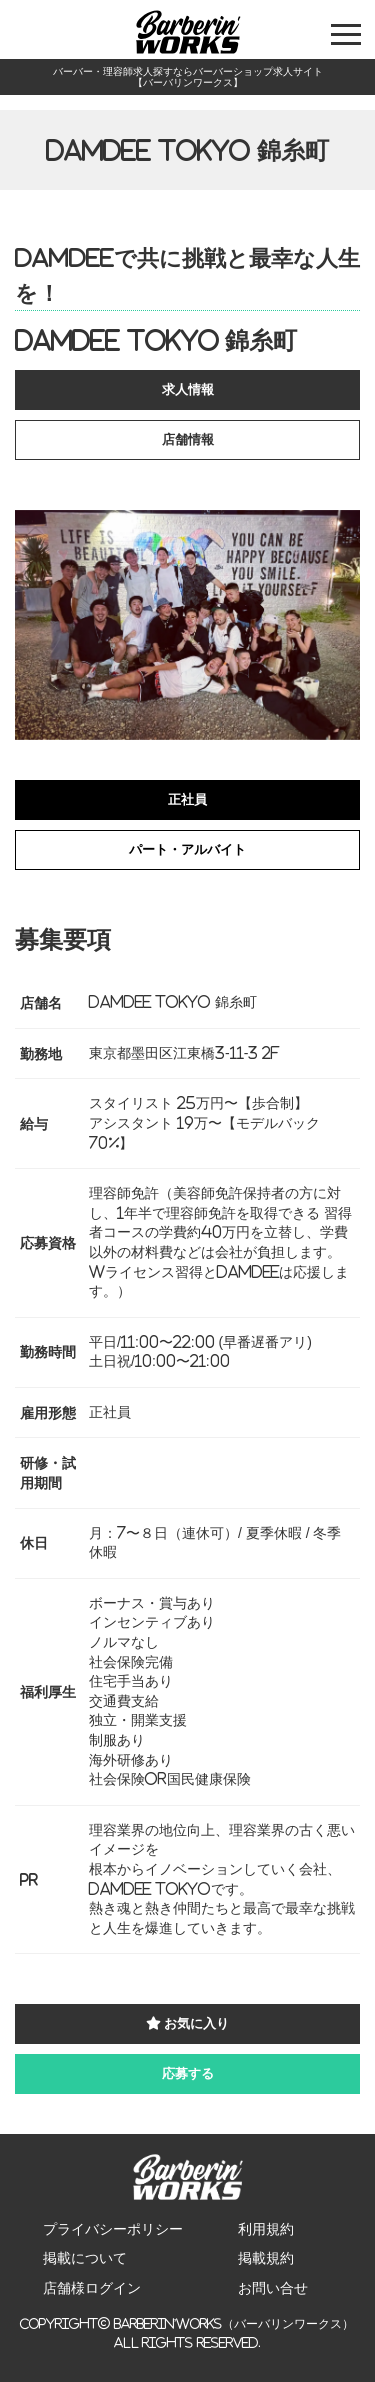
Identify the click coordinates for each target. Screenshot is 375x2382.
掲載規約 (266, 2258)
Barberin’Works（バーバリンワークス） (234, 2323)
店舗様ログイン (92, 2288)
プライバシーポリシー (113, 2229)
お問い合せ (273, 2288)
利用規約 (266, 2229)
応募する (188, 2073)
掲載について (85, 2258)
